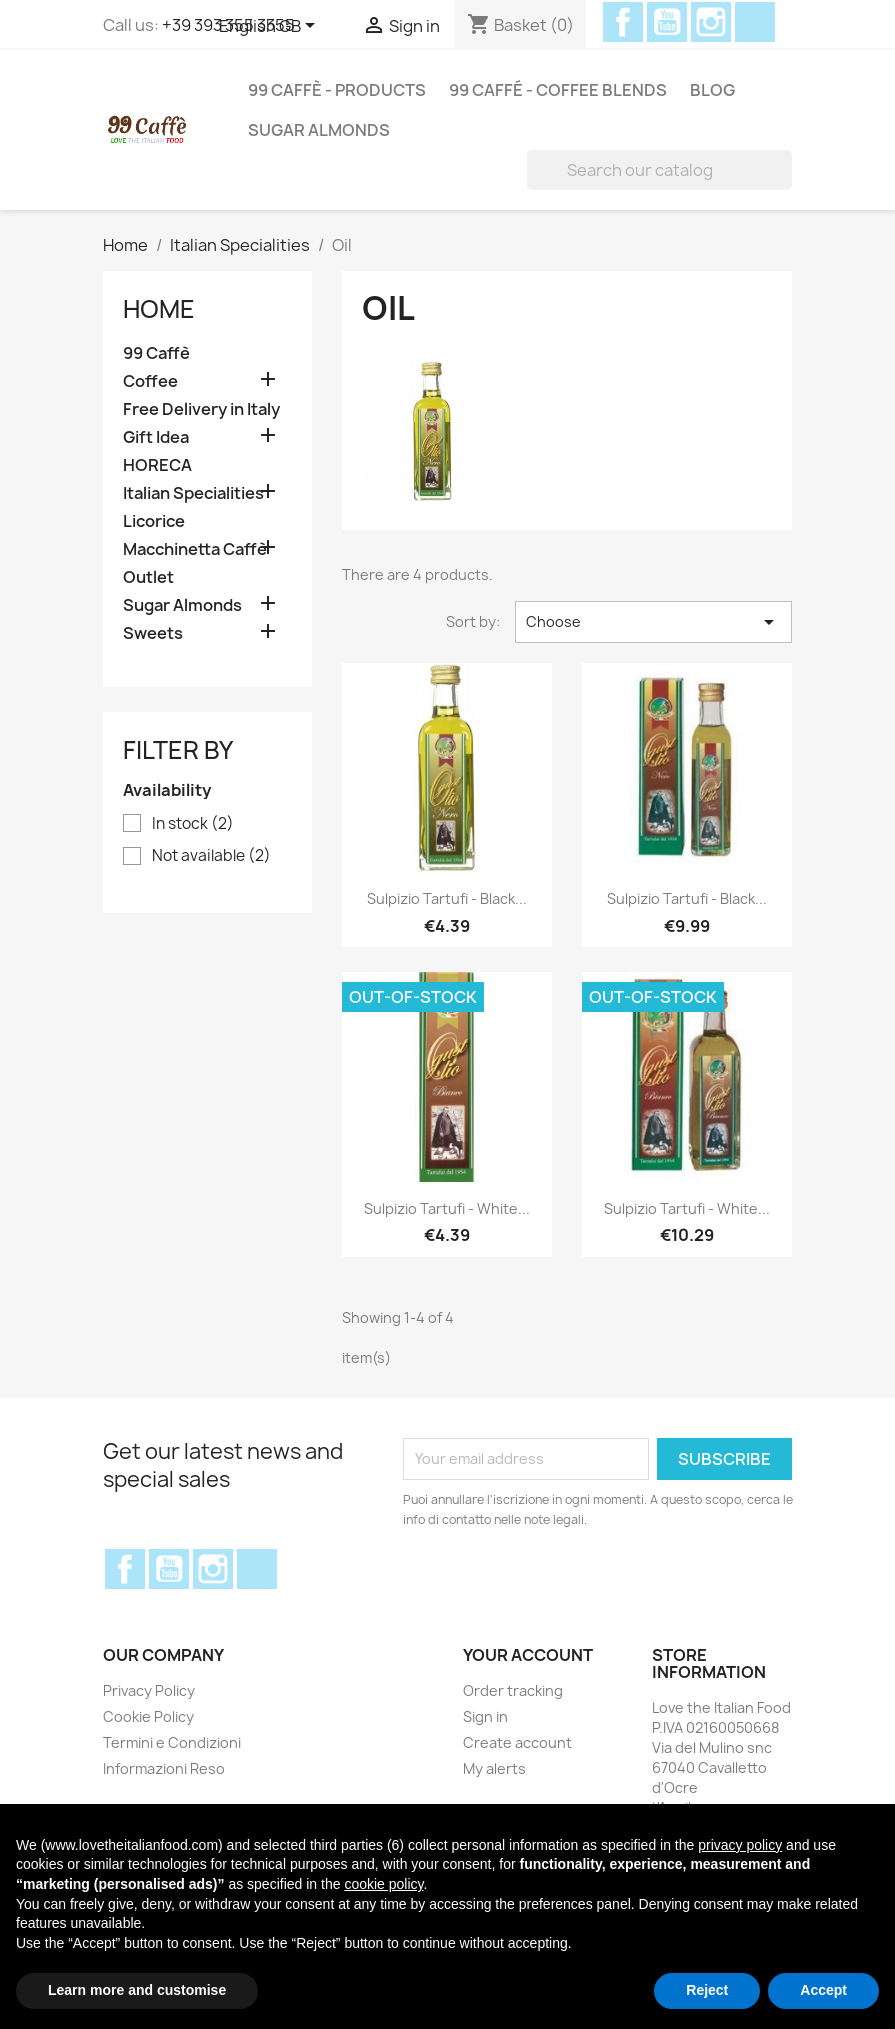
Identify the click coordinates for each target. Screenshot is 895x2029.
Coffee (150, 381)
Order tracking (513, 1690)
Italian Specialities (193, 493)
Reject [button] (707, 1990)
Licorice (154, 521)
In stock (193, 824)
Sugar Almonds (319, 130)
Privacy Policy (149, 1690)
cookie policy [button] (383, 1884)
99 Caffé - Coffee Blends (558, 90)
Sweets (153, 633)
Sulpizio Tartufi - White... (447, 1208)
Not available (211, 856)
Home (159, 309)
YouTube (667, 22)
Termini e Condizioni (172, 1742)
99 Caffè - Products (337, 90)
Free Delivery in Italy (201, 409)
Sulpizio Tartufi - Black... (447, 898)
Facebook (623, 22)
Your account (528, 1655)
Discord (755, 22)
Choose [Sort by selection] (653, 622)
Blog (712, 90)
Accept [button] (823, 1990)
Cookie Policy (148, 1716)
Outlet (148, 577)
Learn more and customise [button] (137, 1990)
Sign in (485, 1716)
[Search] (659, 170)
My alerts (494, 1768)
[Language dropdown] (270, 27)
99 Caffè (156, 353)
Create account (517, 1742)
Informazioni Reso (164, 1768)
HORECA (157, 465)
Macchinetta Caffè (195, 549)
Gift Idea (156, 437)
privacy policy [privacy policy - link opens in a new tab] (740, 1845)
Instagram (711, 22)
